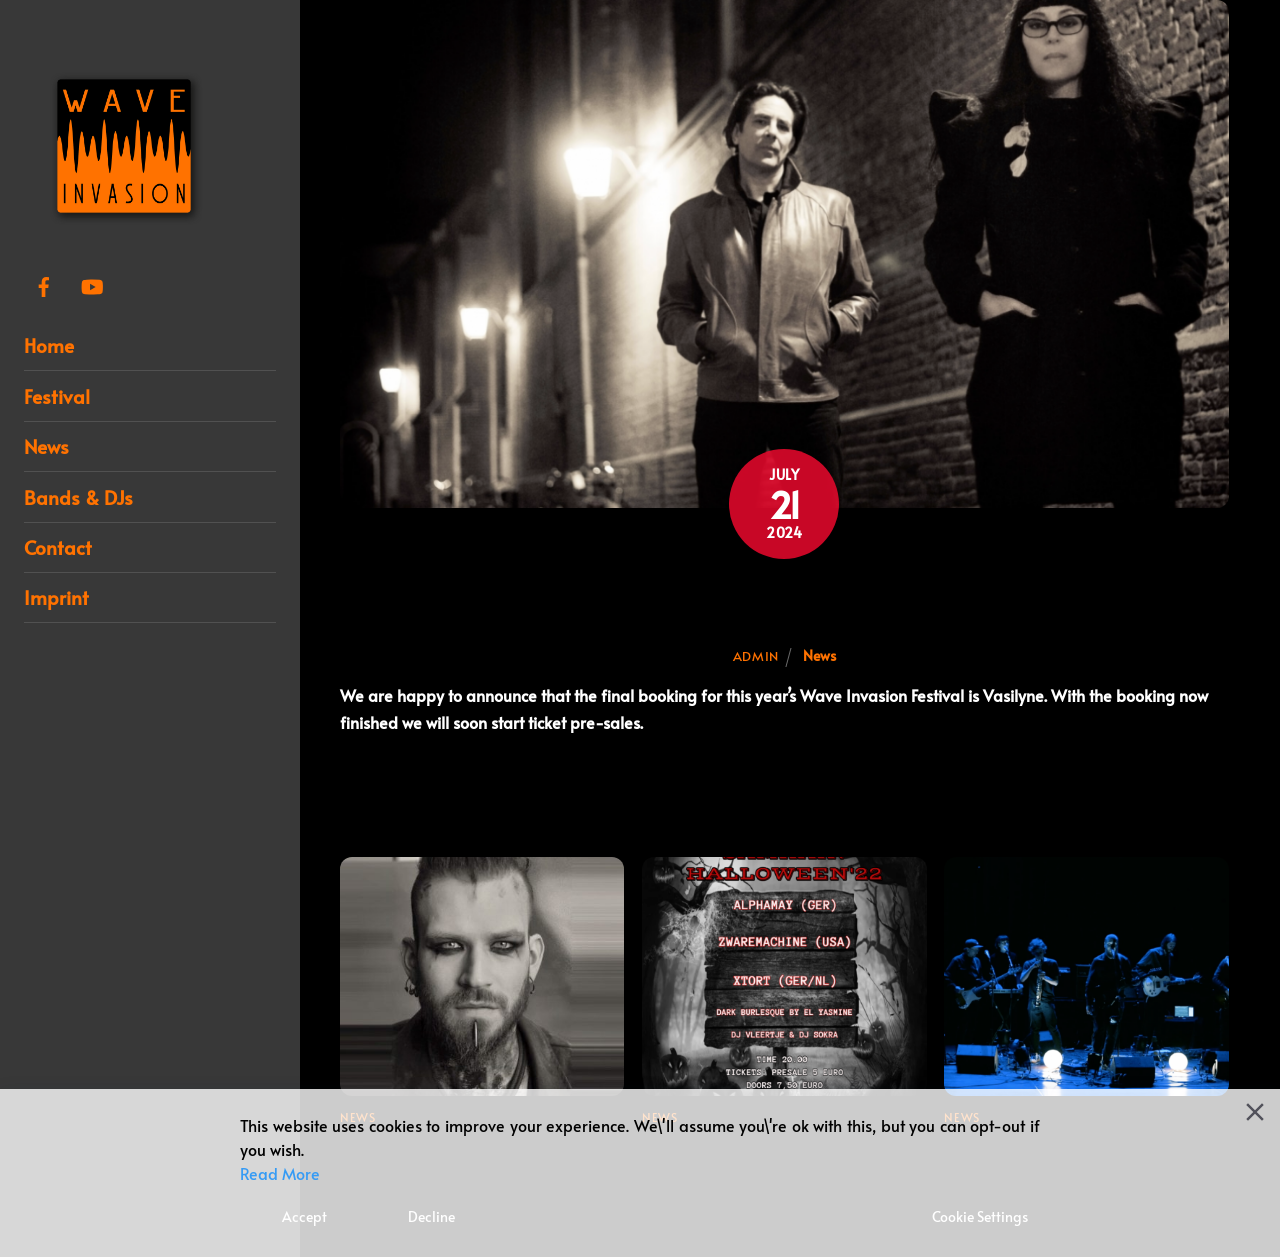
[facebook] (44, 281)
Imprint (56, 597)
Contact (58, 547)
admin (756, 656)
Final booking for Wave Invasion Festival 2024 (784, 601)
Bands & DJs (78, 497)
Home (49, 345)
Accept (304, 1216)
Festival (57, 396)
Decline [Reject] (431, 1216)
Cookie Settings (980, 1216)
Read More (280, 1173)
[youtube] (92, 281)
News (46, 446)
